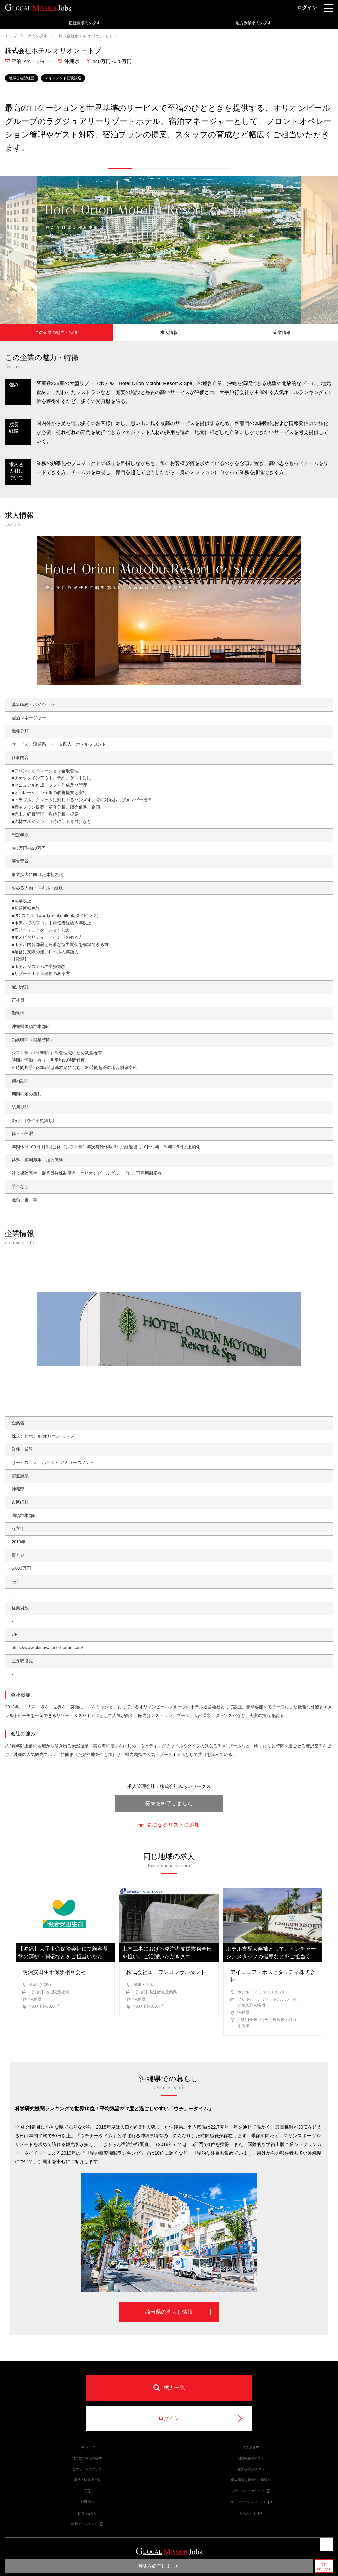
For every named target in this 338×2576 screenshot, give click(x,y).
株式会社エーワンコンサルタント (166, 1972)
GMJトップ (87, 2447)
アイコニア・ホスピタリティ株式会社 (272, 1975)
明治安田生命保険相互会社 (54, 1972)
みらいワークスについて (251, 2502)
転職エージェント (87, 2524)
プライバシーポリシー (251, 2491)
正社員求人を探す (84, 23)
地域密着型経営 (21, 78)
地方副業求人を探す (253, 23)
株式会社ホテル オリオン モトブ (87, 36)
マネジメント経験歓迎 (63, 78)
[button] (120, 168)
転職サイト (251, 2513)
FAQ (87, 2491)
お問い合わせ (87, 2513)
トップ (11, 36)
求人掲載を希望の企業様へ (251, 2480)
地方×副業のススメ (251, 2469)
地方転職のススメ (251, 2458)
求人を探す (37, 36)
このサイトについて (87, 2469)
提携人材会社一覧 (87, 2480)
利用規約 (87, 2502)
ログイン (307, 7)
